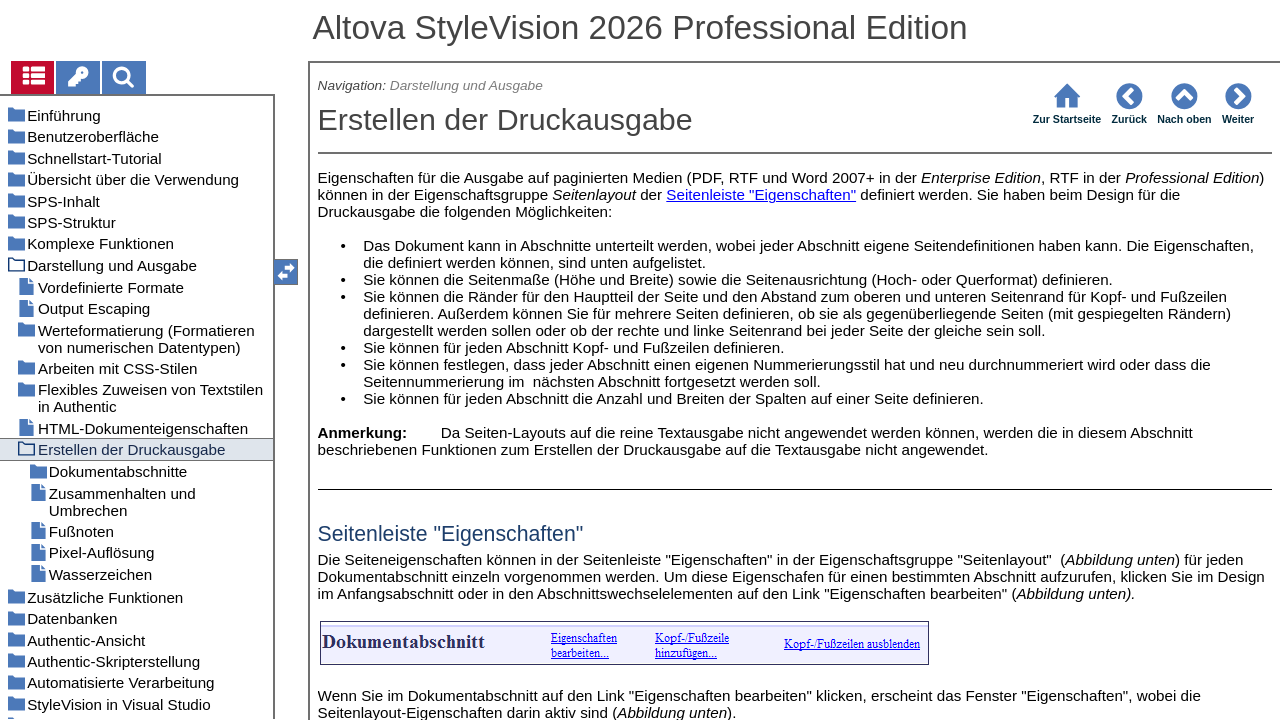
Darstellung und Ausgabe (466, 85)
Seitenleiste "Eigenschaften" (761, 194)
